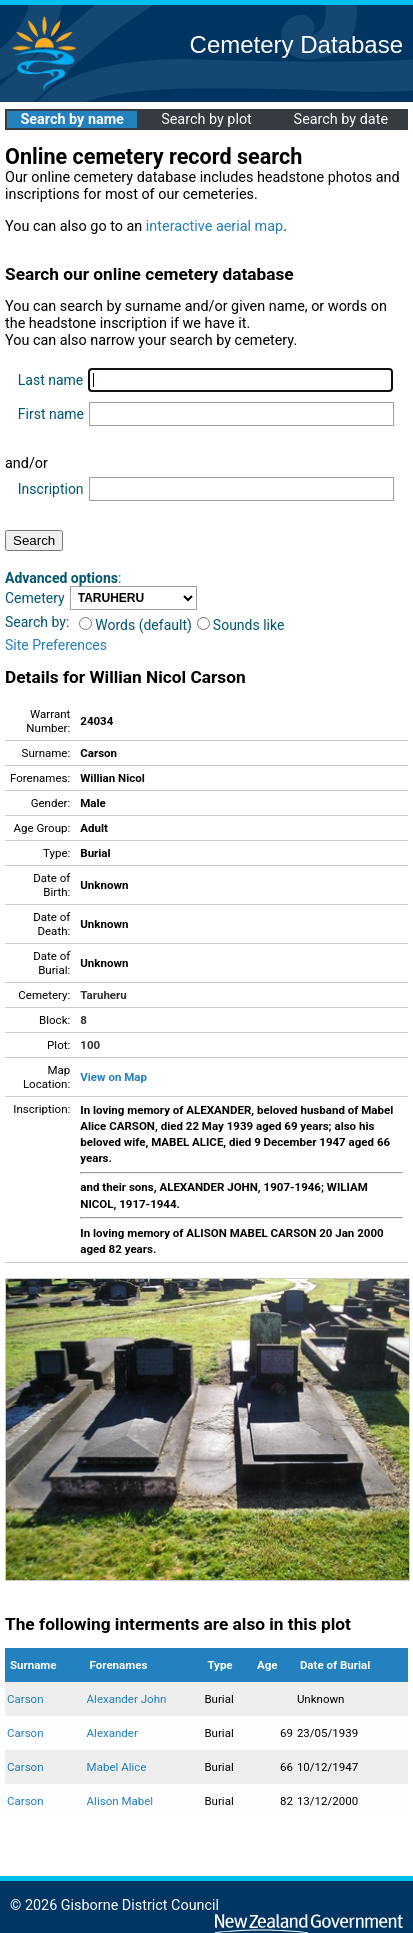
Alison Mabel (120, 1801)
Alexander (112, 1733)
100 (90, 1045)
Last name (50, 380)
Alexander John (127, 1699)
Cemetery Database (296, 44)
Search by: (37, 622)
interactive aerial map (214, 226)
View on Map (113, 1077)
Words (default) (135, 625)
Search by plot (206, 119)
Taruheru (103, 995)
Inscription (51, 489)
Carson (25, 1699)
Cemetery (35, 598)
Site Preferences (56, 645)
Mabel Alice (117, 1767)
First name (51, 414)
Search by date (341, 119)
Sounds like (241, 625)
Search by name (71, 119)
